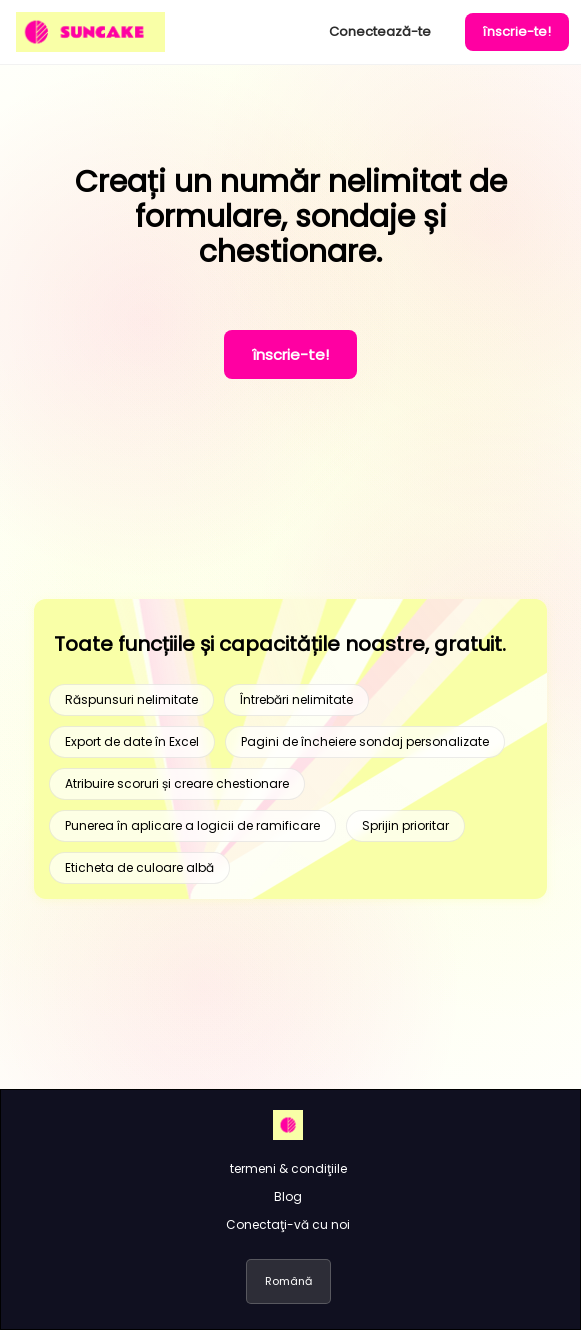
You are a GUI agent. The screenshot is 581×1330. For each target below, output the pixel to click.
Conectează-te (380, 31)
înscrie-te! (517, 31)
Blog (288, 1196)
